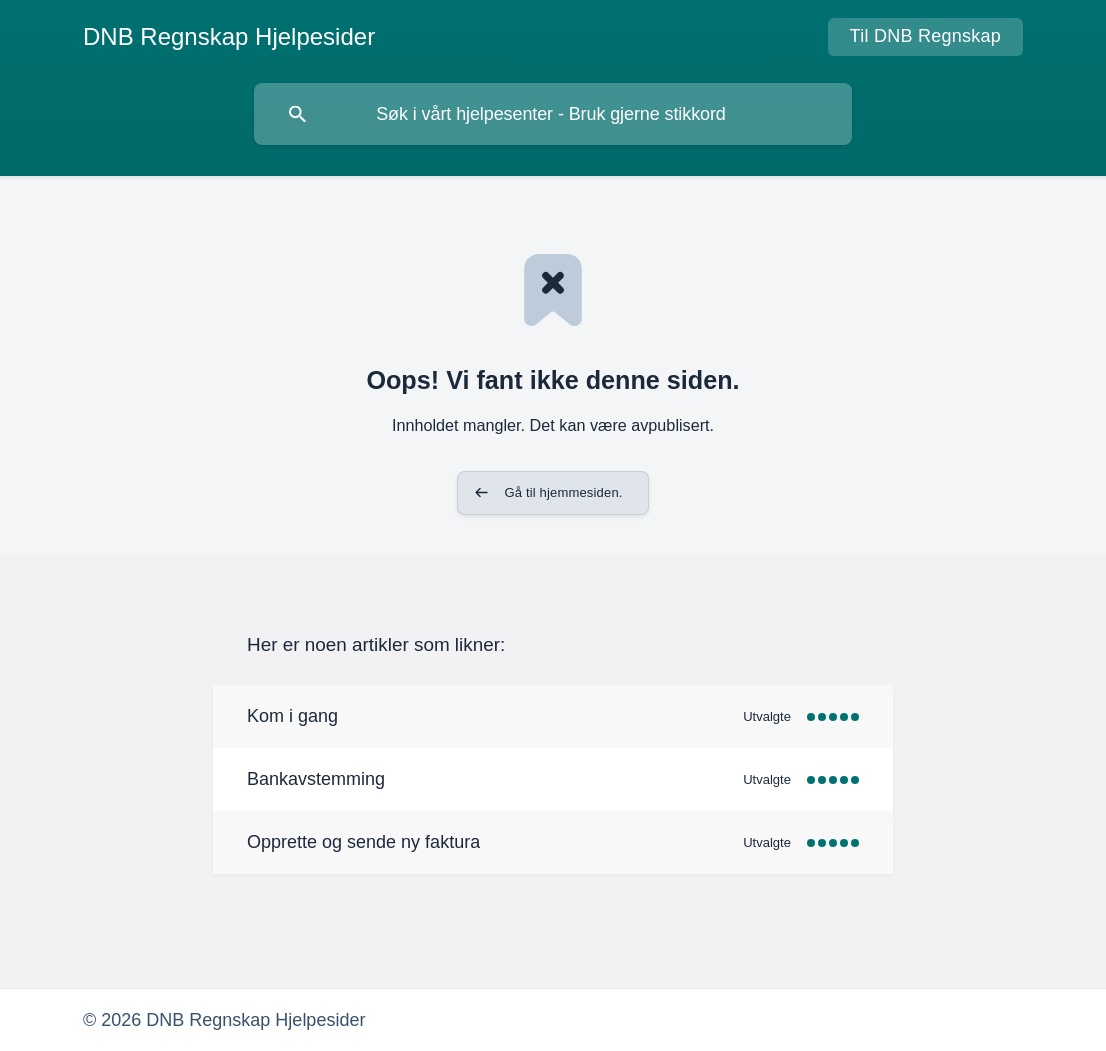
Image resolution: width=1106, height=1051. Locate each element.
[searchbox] (553, 114)
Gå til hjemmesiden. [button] (563, 492)
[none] (229, 37)
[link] (553, 716)
